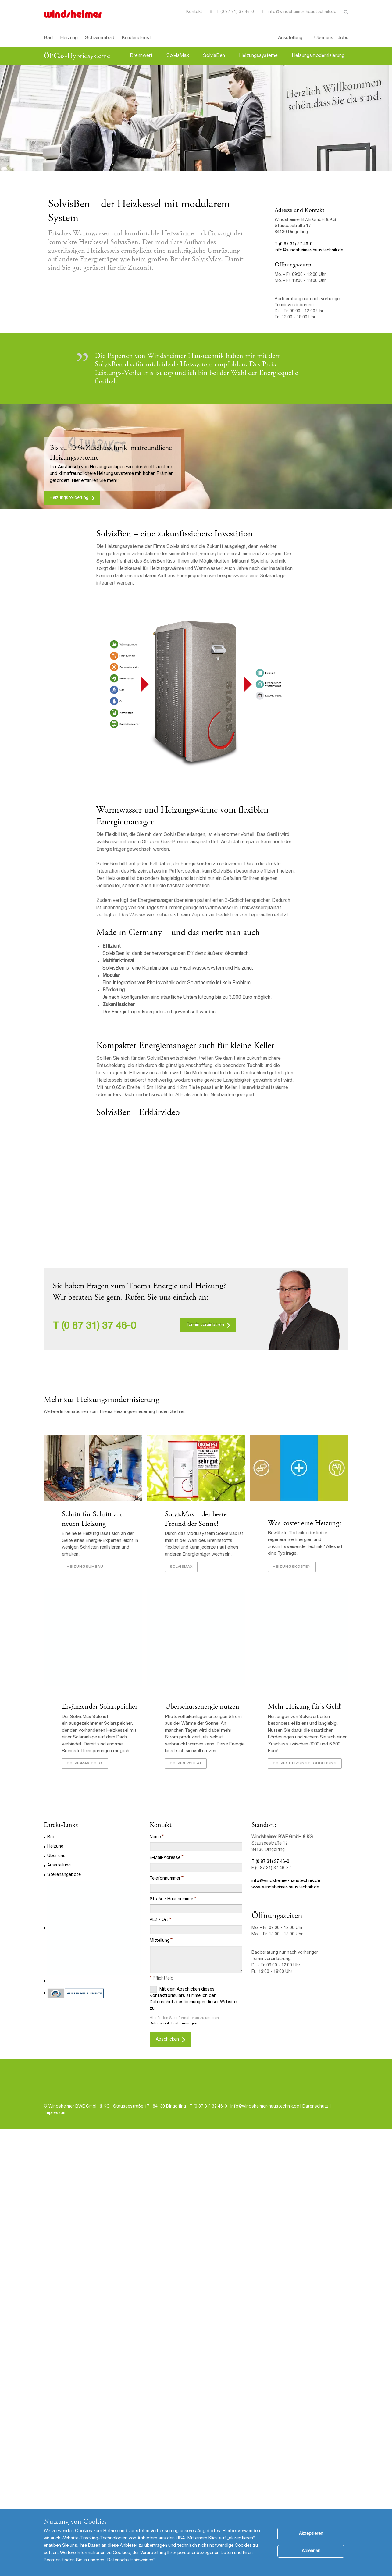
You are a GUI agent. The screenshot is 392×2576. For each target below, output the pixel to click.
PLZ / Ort (159, 1952)
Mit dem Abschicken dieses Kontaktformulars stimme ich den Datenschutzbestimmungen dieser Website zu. (193, 2030)
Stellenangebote (64, 1907)
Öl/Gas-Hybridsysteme (77, 56)
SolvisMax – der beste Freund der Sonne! (196, 1518)
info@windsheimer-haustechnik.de (302, 12)
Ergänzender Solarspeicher (99, 1739)
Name (155, 1869)
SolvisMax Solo (85, 1795)
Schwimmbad (99, 38)
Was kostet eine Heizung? (305, 1556)
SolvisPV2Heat (186, 1795)
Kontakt (194, 12)
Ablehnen (311, 2551)
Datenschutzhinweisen (130, 2560)
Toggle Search (346, 12)
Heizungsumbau (85, 1599)
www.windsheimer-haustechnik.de (285, 1920)
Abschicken (167, 2072)
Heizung (69, 38)
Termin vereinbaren (205, 1325)
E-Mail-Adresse (165, 1890)
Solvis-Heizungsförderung (305, 1795)
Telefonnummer (165, 1911)
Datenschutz (316, 2139)
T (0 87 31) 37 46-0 (235, 12)
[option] (196, 118)
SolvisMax (177, 56)
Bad (48, 38)
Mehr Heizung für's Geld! (305, 1739)
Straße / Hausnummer (171, 1932)
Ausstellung (290, 38)
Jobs (343, 38)
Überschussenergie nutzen (202, 1739)
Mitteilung (159, 1973)
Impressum (55, 2145)
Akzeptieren (311, 2534)
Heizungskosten (292, 1599)
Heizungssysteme (258, 56)
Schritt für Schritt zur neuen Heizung (92, 1518)
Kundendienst (136, 38)
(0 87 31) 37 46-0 (99, 1327)
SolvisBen (214, 56)
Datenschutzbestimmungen (173, 2056)
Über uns (323, 38)
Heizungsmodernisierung (318, 56)
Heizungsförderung (69, 498)
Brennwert (141, 56)
